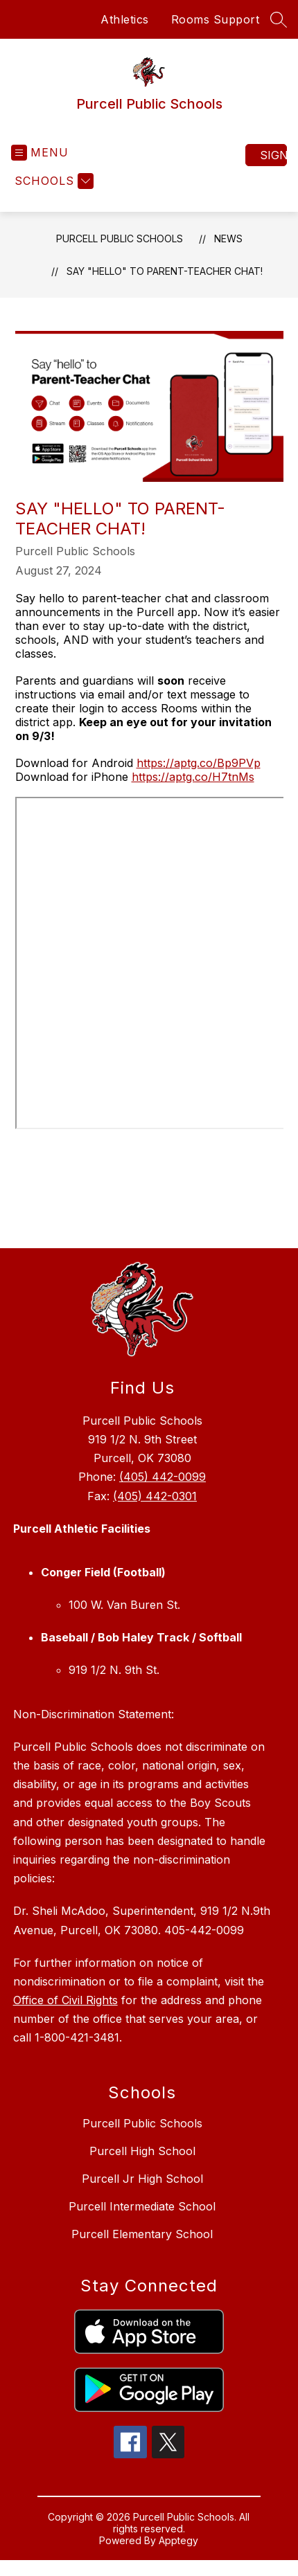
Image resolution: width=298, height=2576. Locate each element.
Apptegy (178, 2540)
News (228, 238)
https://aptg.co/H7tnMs (193, 777)
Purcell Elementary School (142, 2234)
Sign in (273, 155)
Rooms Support (215, 19)
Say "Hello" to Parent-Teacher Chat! (165, 271)
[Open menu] (40, 152)
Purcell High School (142, 2151)
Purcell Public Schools (119, 238)
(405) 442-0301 (155, 1496)
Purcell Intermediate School (142, 2206)
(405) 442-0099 (162, 1477)
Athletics (124, 19)
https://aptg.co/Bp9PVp (199, 763)
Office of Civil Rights (65, 2000)
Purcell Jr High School (142, 2179)
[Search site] (278, 19)
